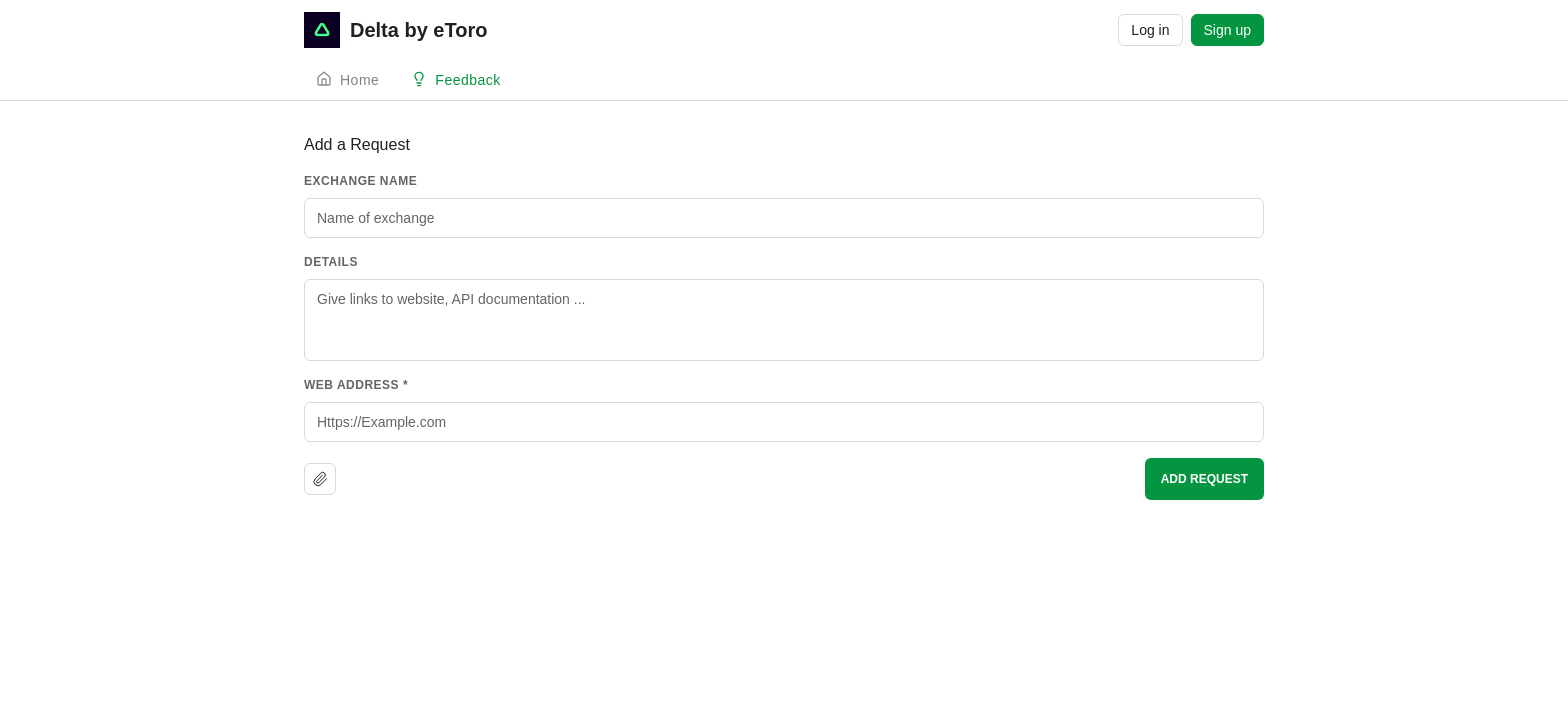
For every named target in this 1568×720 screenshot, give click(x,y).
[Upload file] (320, 479)
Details (331, 262)
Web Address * (356, 385)
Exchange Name (360, 181)
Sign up (1227, 30)
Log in (1150, 30)
